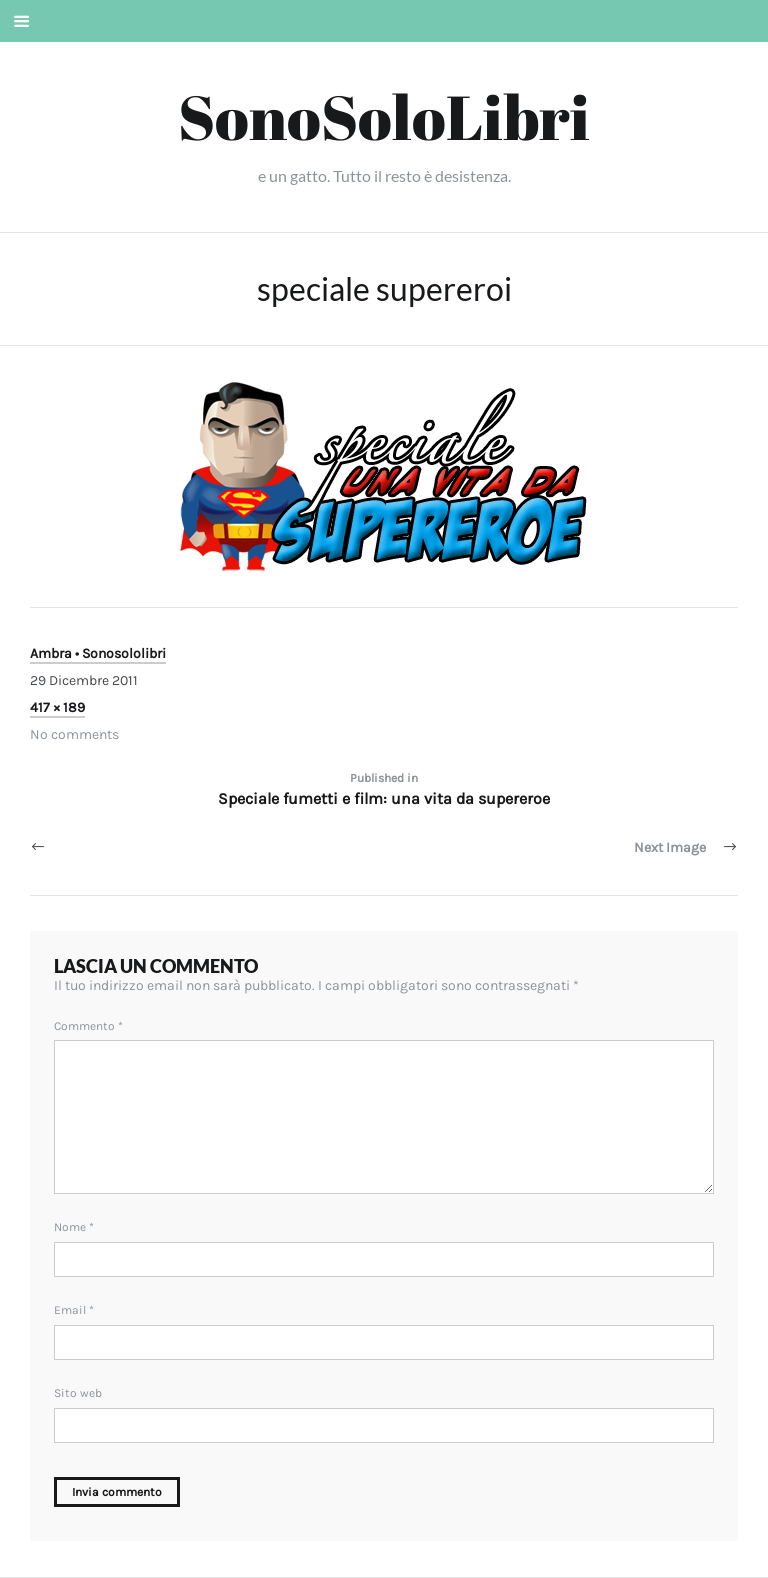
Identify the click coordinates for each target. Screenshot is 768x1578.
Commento (88, 1026)
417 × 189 (57, 707)
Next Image (670, 847)
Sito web (78, 1393)
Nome (74, 1227)
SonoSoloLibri (384, 116)
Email (74, 1310)
